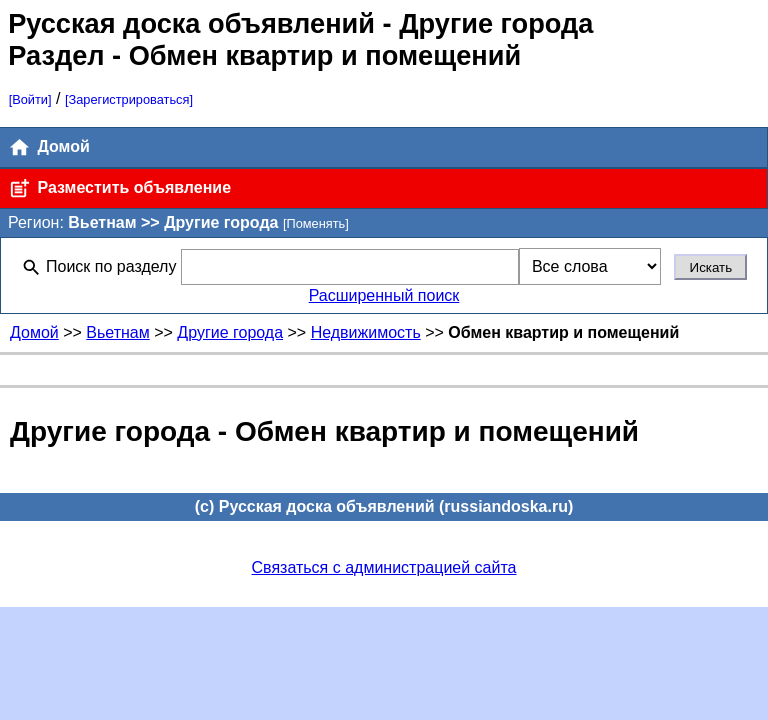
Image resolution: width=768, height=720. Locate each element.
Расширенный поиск (384, 295)
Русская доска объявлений (191, 23)
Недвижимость (366, 332)
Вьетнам (117, 332)
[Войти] (30, 99)
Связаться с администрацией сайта (384, 567)
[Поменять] (316, 223)
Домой (49, 147)
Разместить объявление (119, 188)
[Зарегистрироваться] (129, 99)
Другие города (230, 332)
